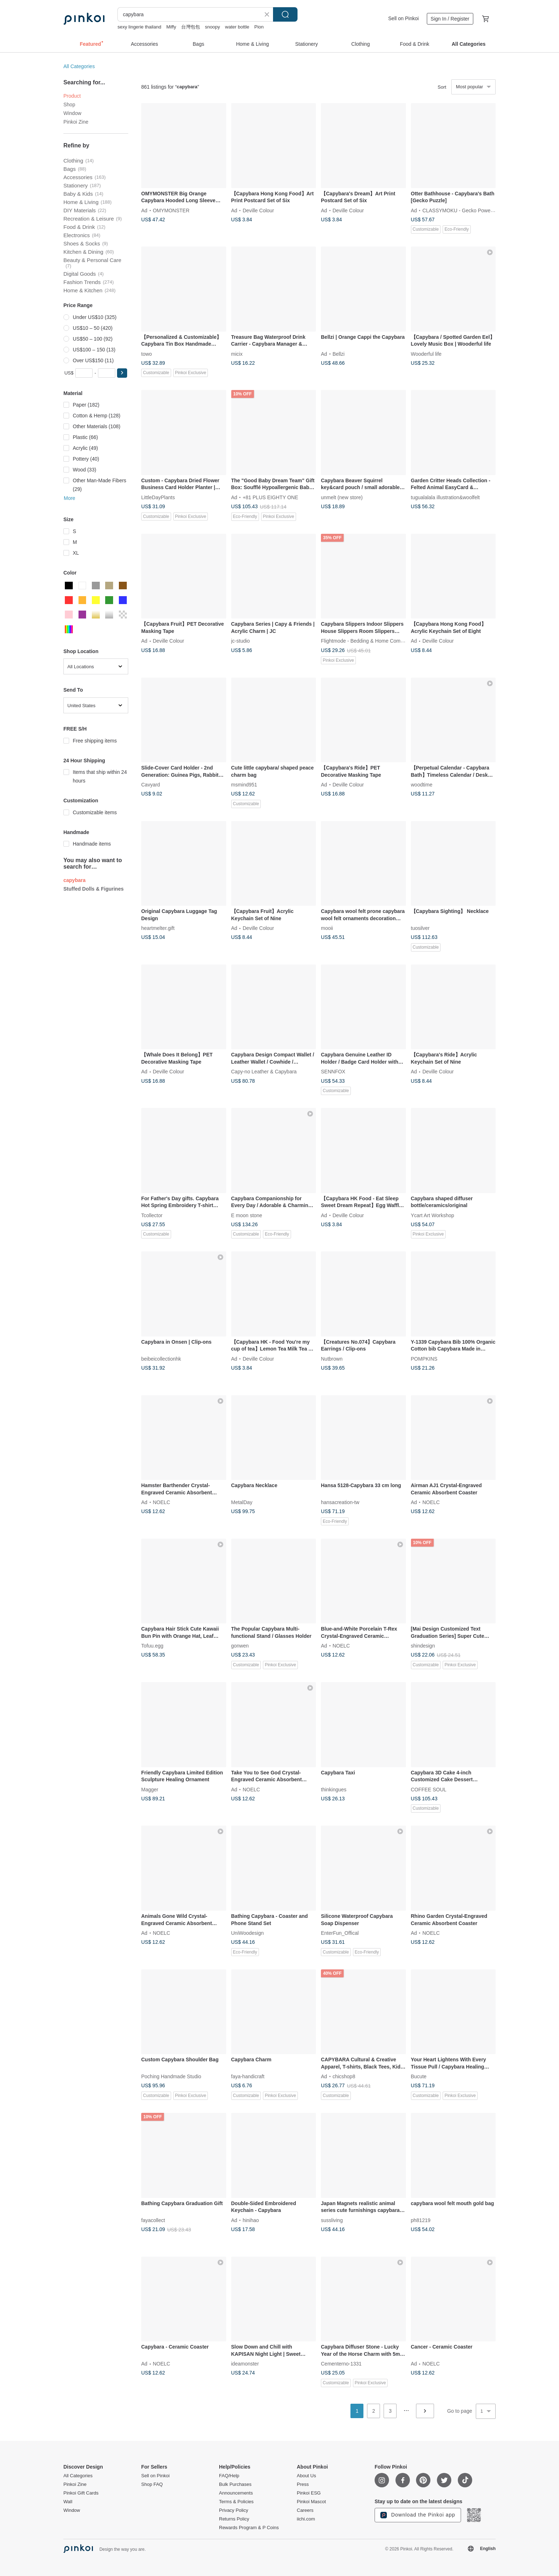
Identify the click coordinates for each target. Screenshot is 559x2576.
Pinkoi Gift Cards (81, 2493)
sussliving (332, 2220)
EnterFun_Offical (340, 1933)
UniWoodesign (247, 1933)
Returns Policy (234, 2519)
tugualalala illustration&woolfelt (445, 497)
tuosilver (420, 928)
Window (72, 113)
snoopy (212, 27)
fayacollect (153, 2220)
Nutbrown (332, 1358)
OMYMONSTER (171, 210)
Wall (67, 2501)
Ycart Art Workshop (432, 1215)
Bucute (419, 2076)
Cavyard (150, 785)
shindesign (423, 1646)
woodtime (422, 785)
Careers (305, 2510)
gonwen (240, 1646)
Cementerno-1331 (341, 2364)
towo (146, 353)
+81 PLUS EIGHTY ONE (270, 497)
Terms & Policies (236, 2501)
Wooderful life (426, 353)
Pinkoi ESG (309, 2493)
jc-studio (240, 641)
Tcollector (151, 1215)
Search (285, 14)
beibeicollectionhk (161, 1358)
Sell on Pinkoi (403, 18)
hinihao (251, 2220)
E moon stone (246, 1215)
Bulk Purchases (235, 2484)
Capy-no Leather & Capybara (264, 1071)
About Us (306, 2475)
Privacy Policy (233, 2510)
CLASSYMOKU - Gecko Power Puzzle (465, 210)
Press (303, 2484)
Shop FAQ (152, 2484)
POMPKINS (424, 1358)
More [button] (69, 498)
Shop (69, 104)
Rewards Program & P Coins (249, 2527)
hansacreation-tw (340, 1502)
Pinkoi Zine (75, 122)
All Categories (79, 66)
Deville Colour (258, 210)
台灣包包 (190, 27)
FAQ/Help (229, 2475)
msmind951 (244, 785)
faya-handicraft (248, 2076)
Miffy (171, 27)
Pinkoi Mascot (311, 2501)
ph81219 (421, 2220)
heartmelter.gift (158, 928)
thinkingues (333, 1789)
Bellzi (338, 353)
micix (237, 353)
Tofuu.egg (152, 1646)
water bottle (237, 27)
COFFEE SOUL (429, 1789)
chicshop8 (343, 2076)
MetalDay (241, 1502)
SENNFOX (333, 1071)
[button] (122, 373)
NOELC (161, 1502)
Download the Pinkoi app (417, 2515)
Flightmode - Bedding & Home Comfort (364, 641)
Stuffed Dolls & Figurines (93, 889)
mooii (327, 928)
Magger (149, 1789)
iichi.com (306, 2519)
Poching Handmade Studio (171, 2076)
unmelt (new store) (342, 497)
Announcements (236, 2493)
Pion (259, 27)
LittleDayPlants (158, 497)
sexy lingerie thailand (139, 27)
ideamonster (245, 2364)
